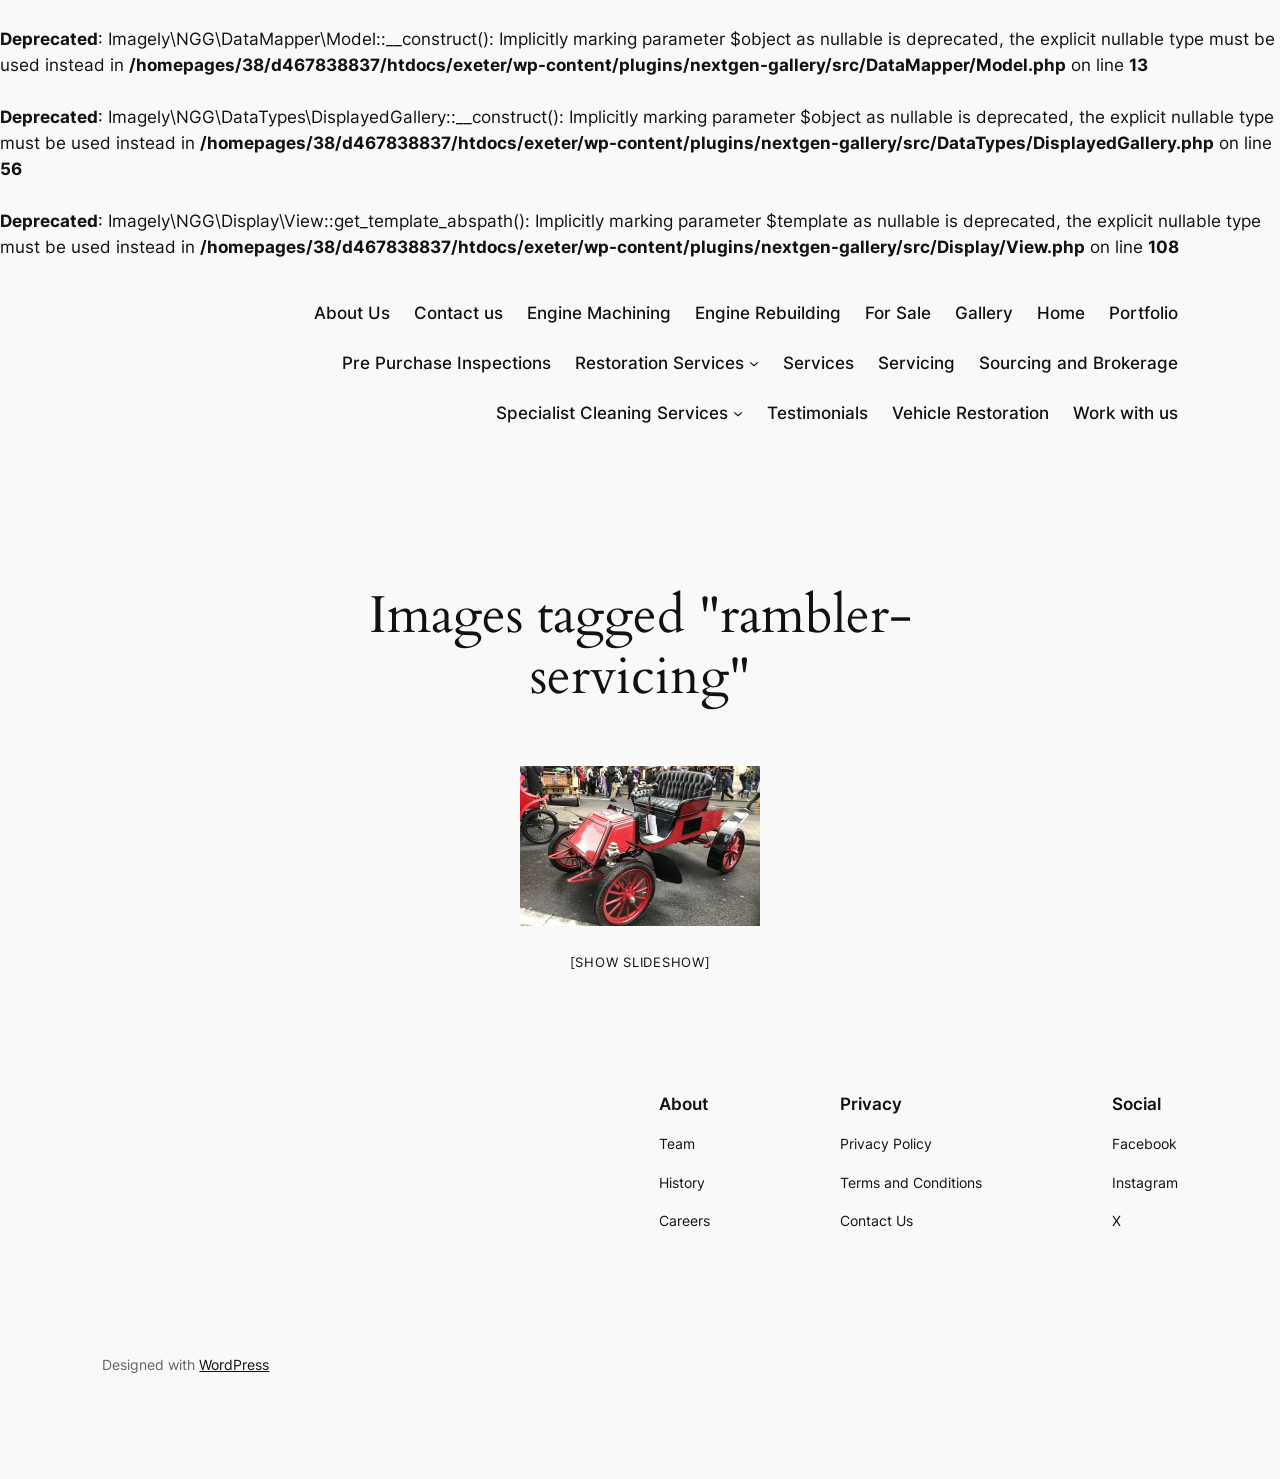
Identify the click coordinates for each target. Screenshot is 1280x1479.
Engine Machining (599, 313)
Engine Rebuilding (768, 313)
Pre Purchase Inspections (446, 363)
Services (818, 363)
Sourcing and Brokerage (1078, 363)
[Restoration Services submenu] (754, 363)
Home (1061, 313)
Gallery (984, 313)
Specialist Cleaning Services (612, 413)
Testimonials (817, 413)
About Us (352, 313)
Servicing (916, 363)
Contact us (458, 313)
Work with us (1125, 413)
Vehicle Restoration (970, 413)
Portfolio (1143, 313)
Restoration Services (659, 363)
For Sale (898, 313)
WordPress (234, 1364)
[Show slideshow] (640, 962)
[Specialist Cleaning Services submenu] (738, 413)
